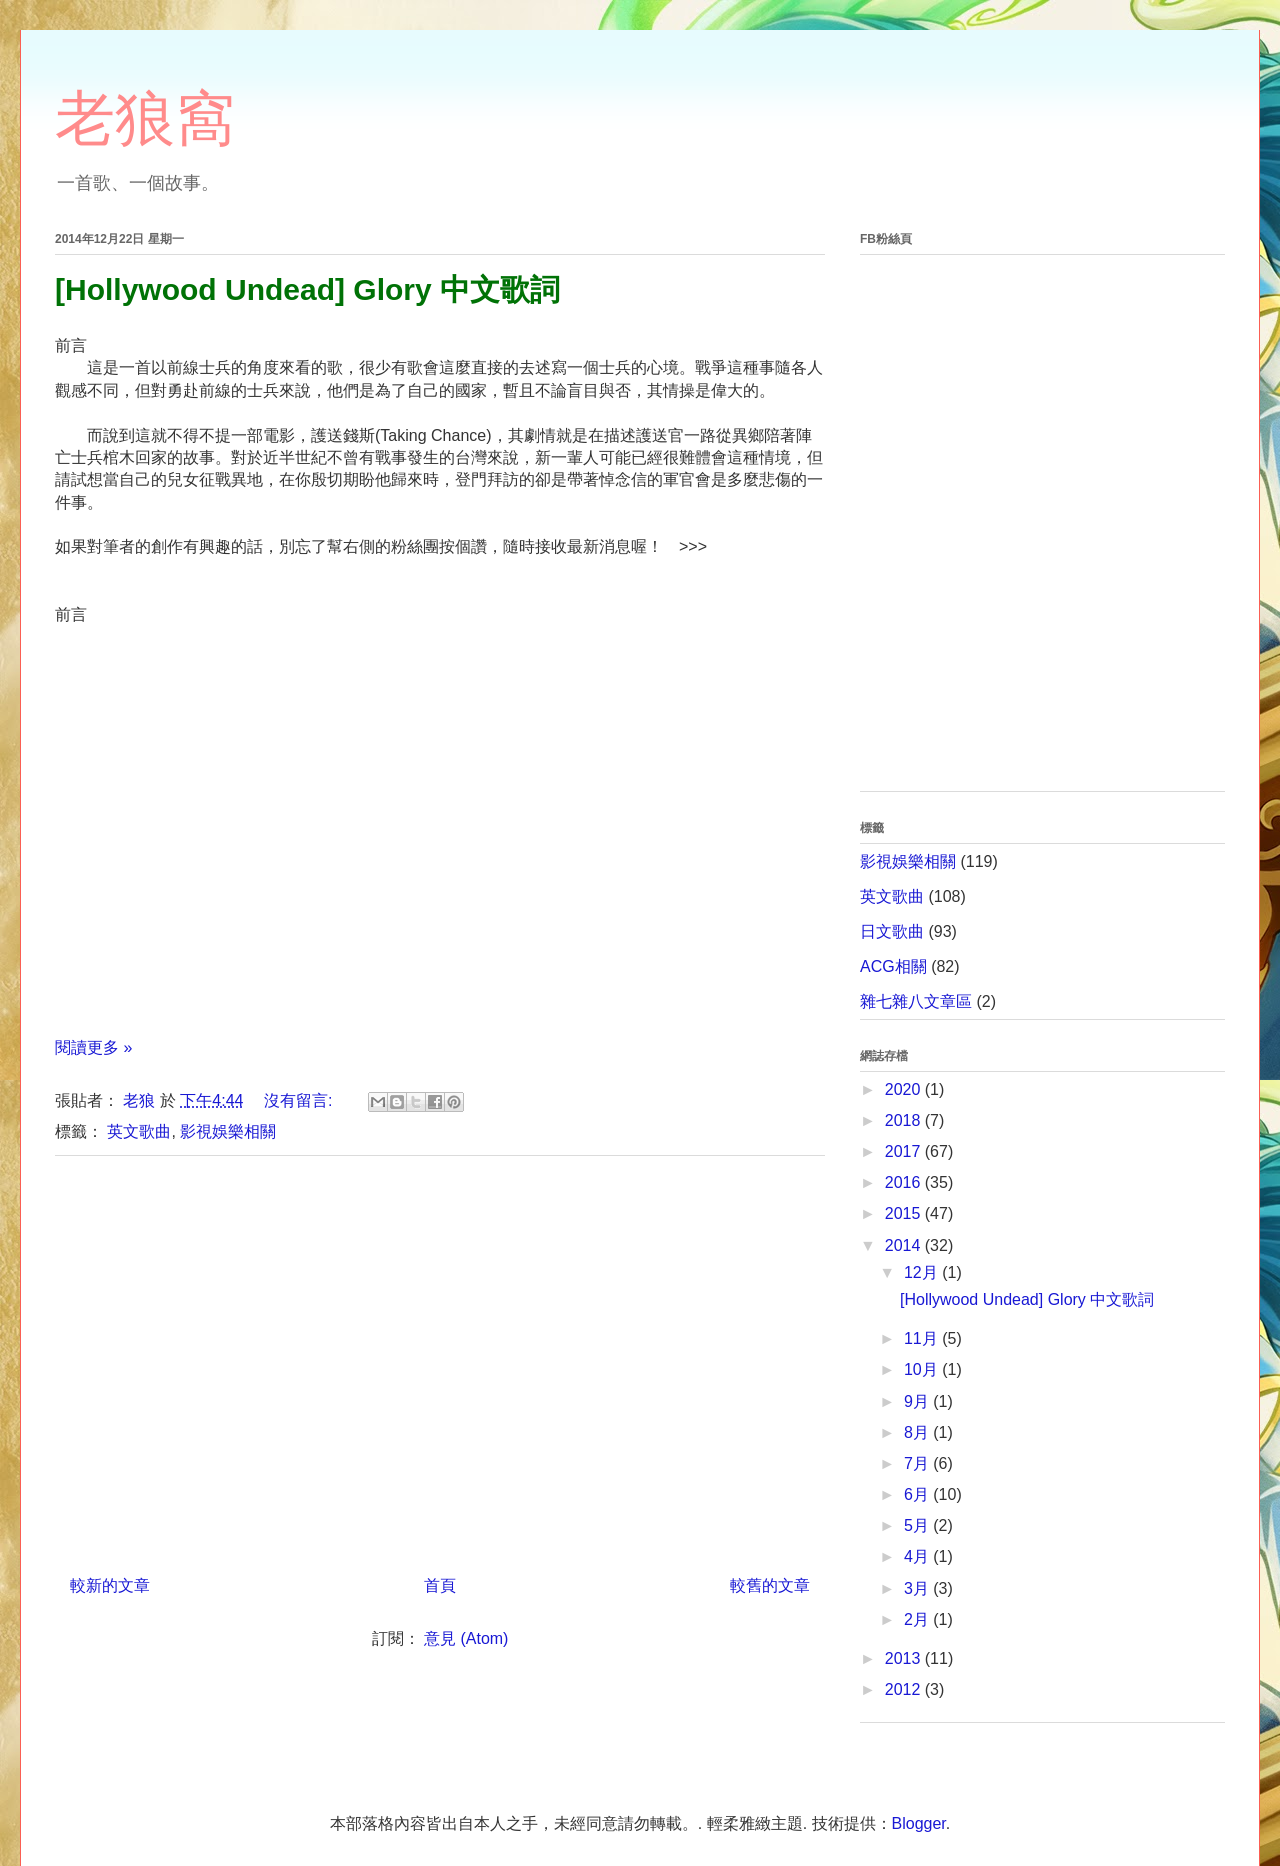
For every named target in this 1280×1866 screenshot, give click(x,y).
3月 (918, 1588)
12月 (923, 1272)
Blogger (919, 1823)
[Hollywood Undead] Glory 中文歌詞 (307, 289)
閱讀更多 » (93, 1047)
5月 (918, 1525)
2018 (905, 1120)
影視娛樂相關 (228, 1131)
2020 (905, 1089)
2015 (905, 1213)
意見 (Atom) (466, 1638)
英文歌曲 (139, 1131)
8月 (918, 1432)
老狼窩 (145, 118)
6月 (918, 1494)
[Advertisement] (440, 1358)
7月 (918, 1463)
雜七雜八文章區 (916, 1001)
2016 (905, 1182)
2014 (905, 1245)
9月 (918, 1401)
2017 (905, 1151)
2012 (905, 1689)
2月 (918, 1619)
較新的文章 (110, 1585)
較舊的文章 (770, 1585)
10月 (923, 1369)
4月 (918, 1556)
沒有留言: (300, 1100)
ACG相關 (893, 966)
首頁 (440, 1585)
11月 (923, 1338)
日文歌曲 (892, 931)
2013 (905, 1658)
